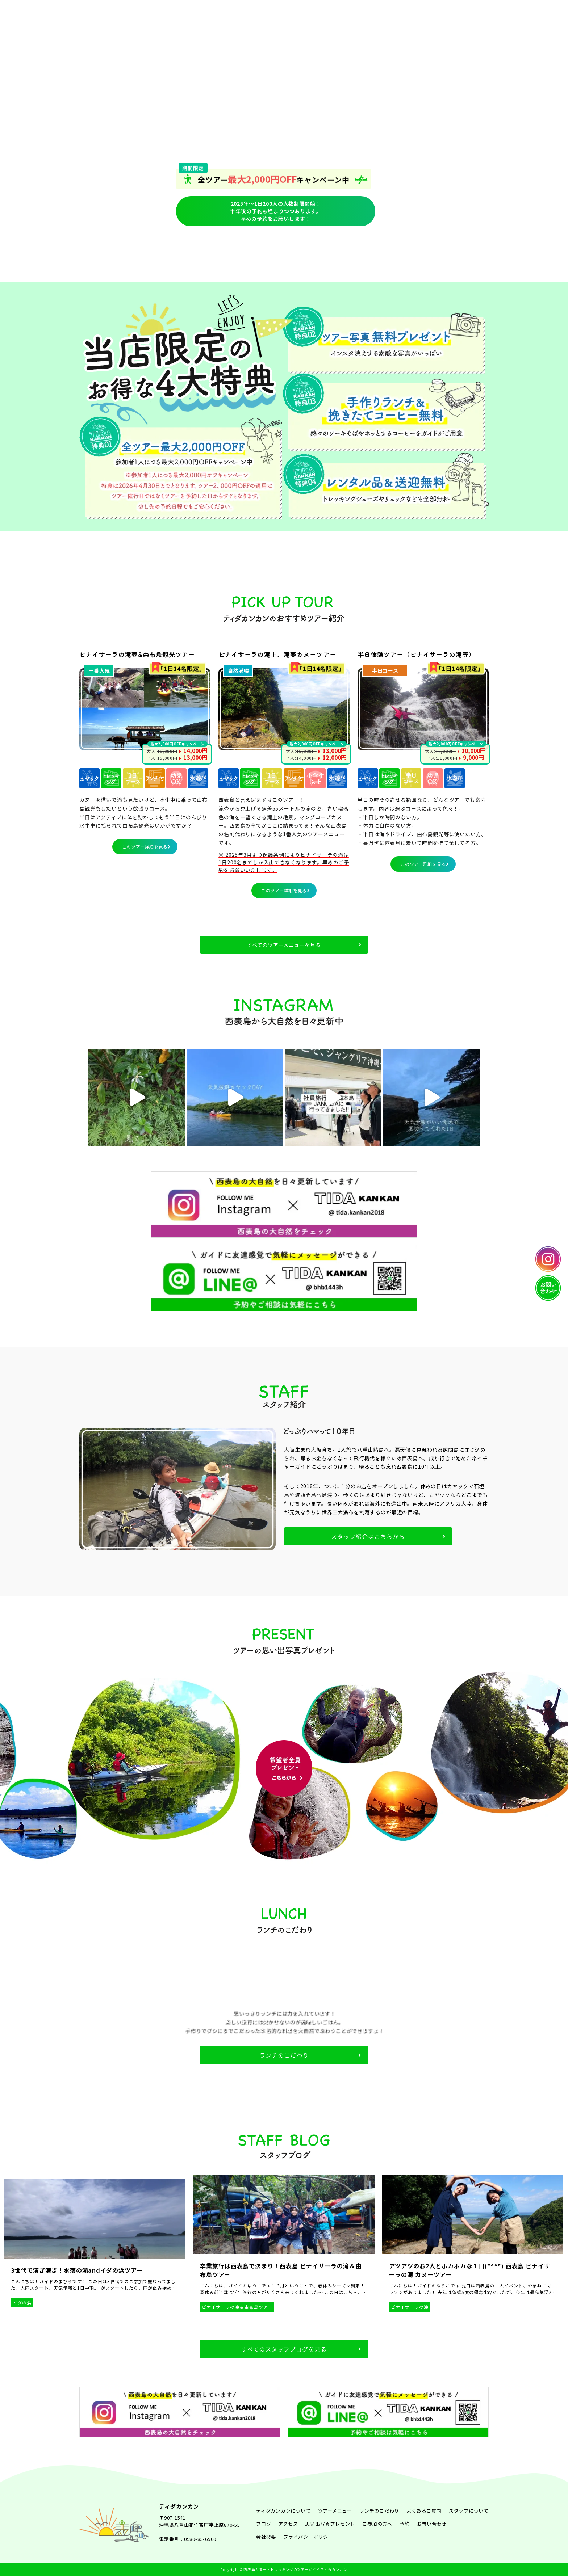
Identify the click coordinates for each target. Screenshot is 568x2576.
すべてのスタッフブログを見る (283, 2349)
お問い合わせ (432, 2523)
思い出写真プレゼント (330, 2523)
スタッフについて (261, 252)
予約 (352, 252)
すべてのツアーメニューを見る (284, 944)
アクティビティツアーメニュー (169, 252)
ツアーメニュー (335, 2510)
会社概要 (266, 2536)
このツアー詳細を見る (145, 846)
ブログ (263, 2523)
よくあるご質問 (398, 252)
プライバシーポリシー (308, 2536)
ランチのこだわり (215, 252)
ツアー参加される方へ (444, 252)
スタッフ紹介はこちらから (368, 1536)
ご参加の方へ (377, 2523)
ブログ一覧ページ (306, 252)
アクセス (288, 2523)
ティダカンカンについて (123, 252)
